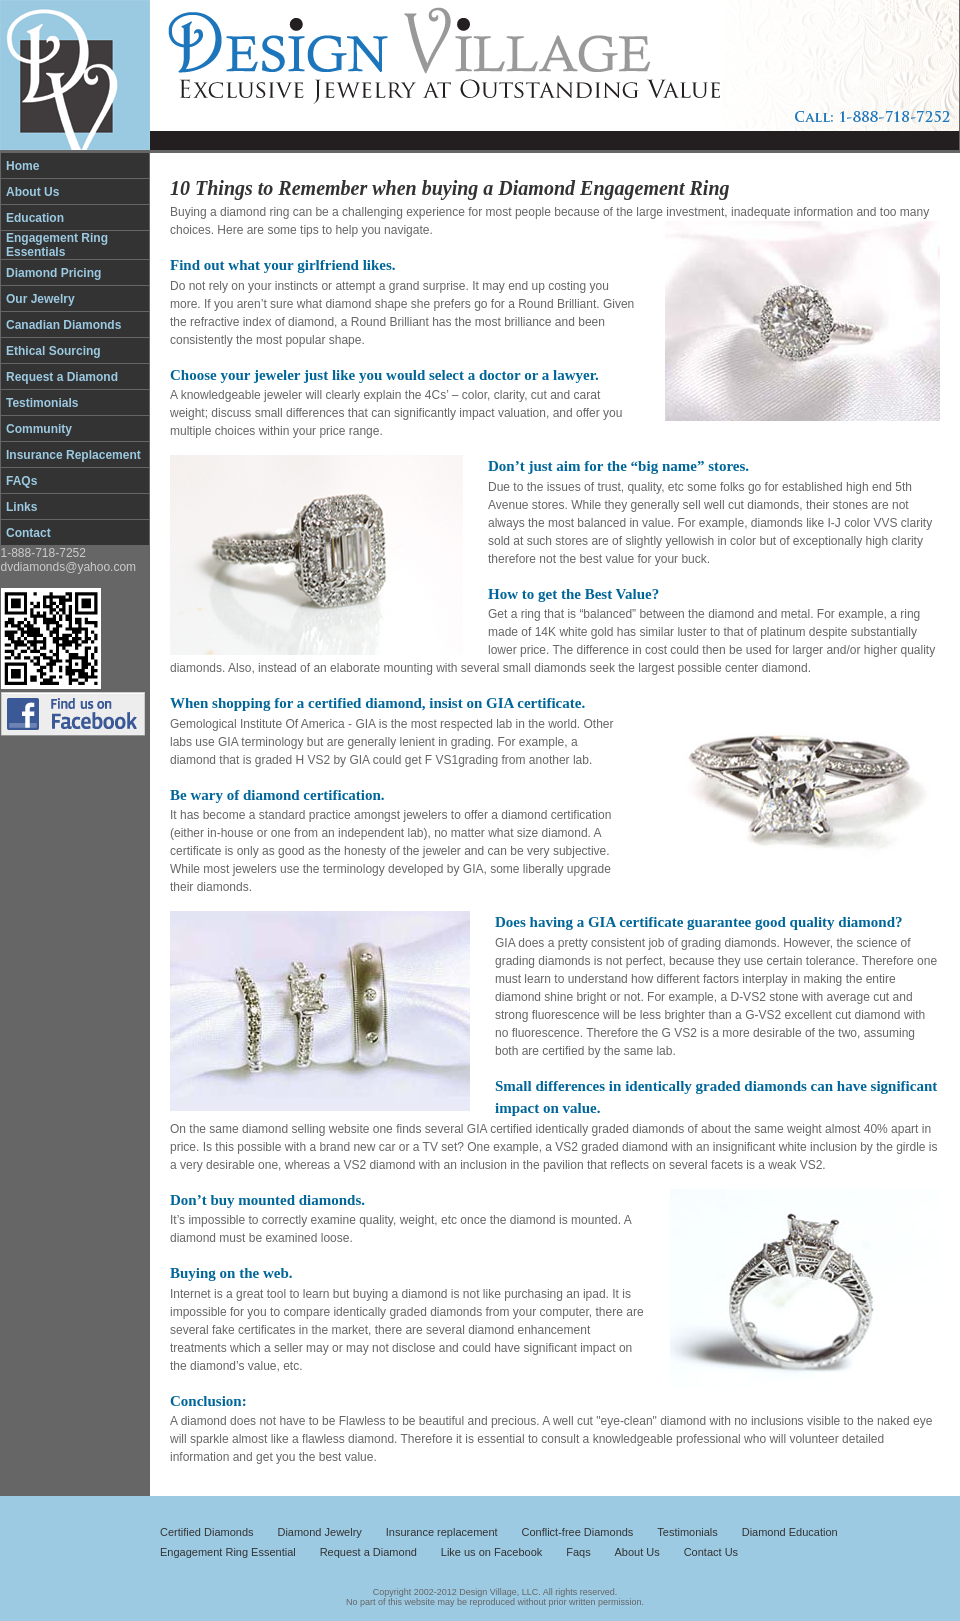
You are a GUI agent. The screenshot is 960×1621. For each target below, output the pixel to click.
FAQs (21, 481)
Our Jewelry (40, 299)
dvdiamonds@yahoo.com (69, 567)
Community (39, 429)
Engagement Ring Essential (228, 1552)
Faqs (578, 1552)
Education (35, 218)
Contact (28, 533)
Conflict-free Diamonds (578, 1532)
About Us (32, 192)
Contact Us (711, 1552)
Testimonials (42, 403)
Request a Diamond (62, 377)
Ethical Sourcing (53, 351)
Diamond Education (790, 1532)
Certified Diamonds (207, 1532)
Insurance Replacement (73, 455)
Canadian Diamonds (63, 325)
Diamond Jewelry (319, 1532)
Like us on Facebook (492, 1552)
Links (21, 507)
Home (22, 166)
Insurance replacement (442, 1532)
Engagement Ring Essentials (57, 245)
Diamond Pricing (53, 273)
